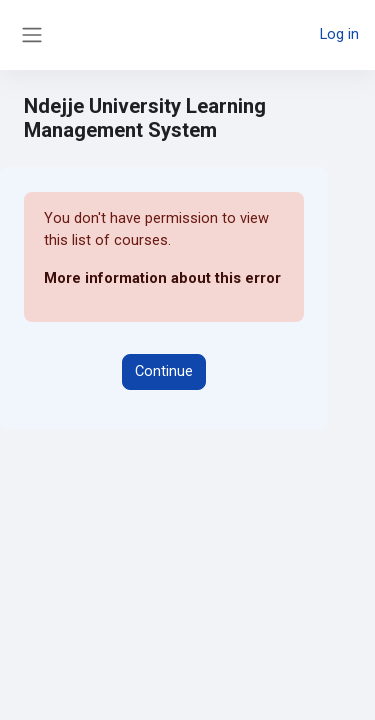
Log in (339, 34)
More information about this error (162, 278)
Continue (164, 371)
